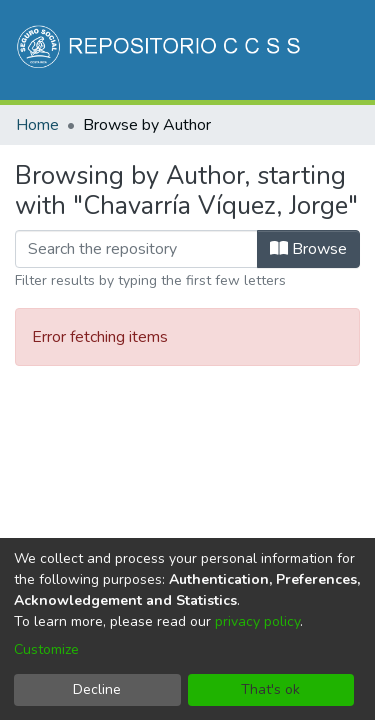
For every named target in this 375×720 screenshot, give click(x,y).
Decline (97, 689)
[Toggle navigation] (332, 158)
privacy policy (257, 621)
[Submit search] (191, 158)
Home (37, 125)
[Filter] (136, 249)
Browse (308, 249)
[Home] (160, 50)
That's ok (270, 689)
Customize (46, 649)
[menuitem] (220, 158)
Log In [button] (261, 158)
